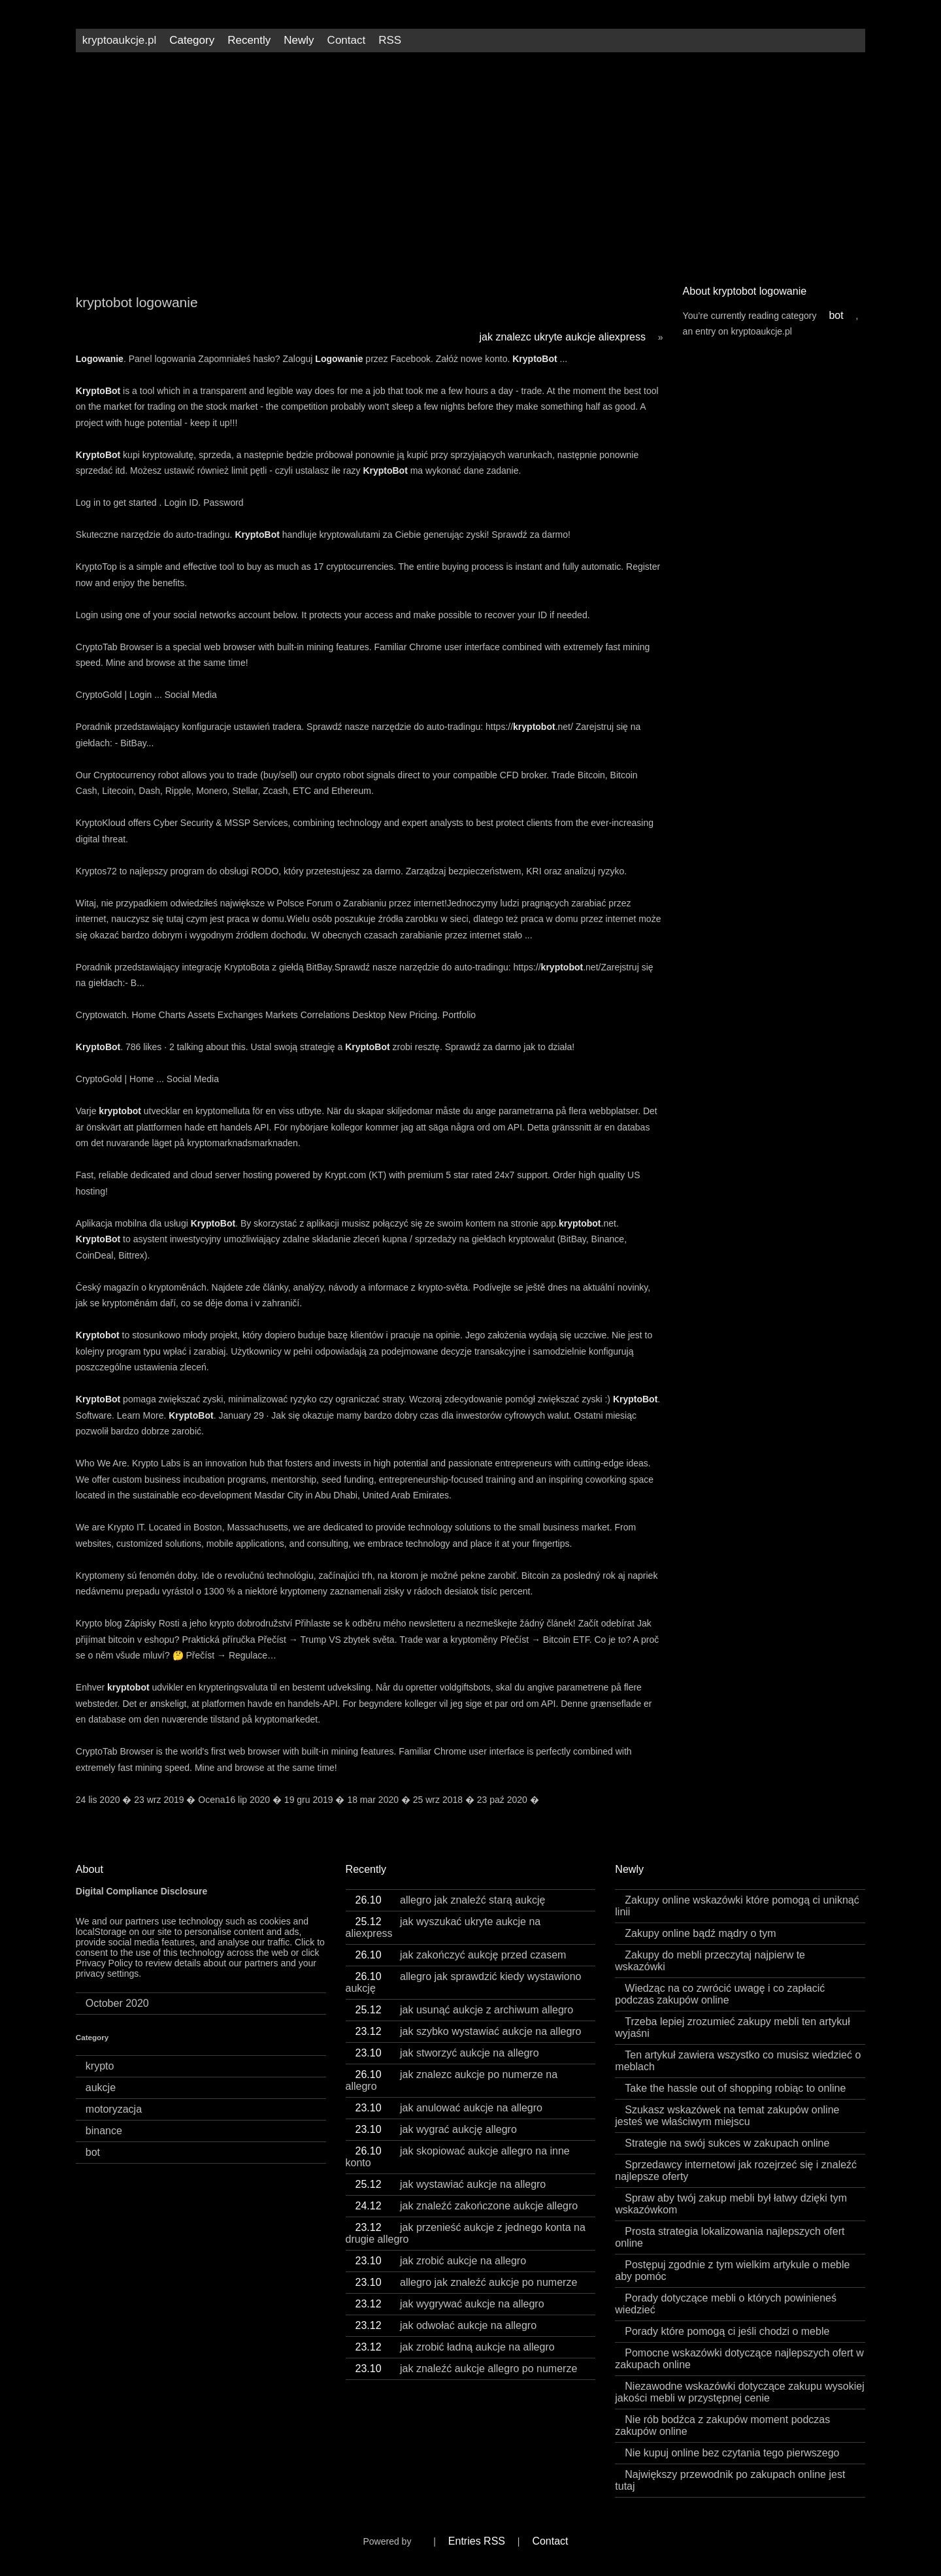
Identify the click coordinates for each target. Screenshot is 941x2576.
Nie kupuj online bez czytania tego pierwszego (732, 2452)
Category (191, 40)
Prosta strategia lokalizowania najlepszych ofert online (729, 2237)
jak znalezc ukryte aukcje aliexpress (563, 336)
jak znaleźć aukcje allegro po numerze (466, 2368)
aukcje (101, 2087)
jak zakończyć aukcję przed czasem (461, 1954)
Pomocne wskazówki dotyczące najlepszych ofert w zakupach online (739, 2358)
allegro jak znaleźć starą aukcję (450, 1900)
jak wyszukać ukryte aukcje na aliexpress (443, 1927)
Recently (249, 40)
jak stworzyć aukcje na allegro (447, 2052)
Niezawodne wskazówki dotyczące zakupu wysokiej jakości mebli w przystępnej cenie (739, 2392)
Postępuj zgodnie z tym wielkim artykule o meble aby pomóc (732, 2270)
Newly (299, 40)
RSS (389, 40)
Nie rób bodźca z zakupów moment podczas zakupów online (722, 2425)
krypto (100, 2066)
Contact (346, 40)
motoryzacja (114, 2109)
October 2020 (117, 2003)
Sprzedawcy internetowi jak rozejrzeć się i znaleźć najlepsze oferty (736, 2170)
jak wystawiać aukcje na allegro (450, 2184)
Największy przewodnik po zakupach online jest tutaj (730, 2480)
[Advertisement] (470, 163)
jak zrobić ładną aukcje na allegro (455, 2347)
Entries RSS (476, 2541)
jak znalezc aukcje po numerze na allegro (452, 2080)
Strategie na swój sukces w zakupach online (727, 2143)
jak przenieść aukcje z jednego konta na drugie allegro (466, 2233)
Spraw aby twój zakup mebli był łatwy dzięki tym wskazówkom (731, 2203)
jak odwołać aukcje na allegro (446, 2325)
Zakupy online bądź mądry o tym (700, 1933)
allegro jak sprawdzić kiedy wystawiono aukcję (464, 1982)
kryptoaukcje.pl (119, 40)
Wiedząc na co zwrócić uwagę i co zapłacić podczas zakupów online (720, 1994)
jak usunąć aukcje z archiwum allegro (464, 2009)
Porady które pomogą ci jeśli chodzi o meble (727, 2331)
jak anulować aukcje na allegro (448, 2107)
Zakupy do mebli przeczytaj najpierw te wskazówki (710, 1960)
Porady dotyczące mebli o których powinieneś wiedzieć (725, 2303)
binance (104, 2130)
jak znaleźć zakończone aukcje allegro (466, 2205)
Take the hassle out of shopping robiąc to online (735, 2088)
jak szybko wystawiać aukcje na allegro (468, 2031)
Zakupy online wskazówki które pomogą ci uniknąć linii (737, 1905)
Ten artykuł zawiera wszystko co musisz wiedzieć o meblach (738, 2060)
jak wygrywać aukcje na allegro (449, 2303)
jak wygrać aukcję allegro (436, 2129)
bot (836, 315)
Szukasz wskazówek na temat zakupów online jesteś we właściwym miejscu (727, 2115)
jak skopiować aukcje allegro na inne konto (458, 2156)
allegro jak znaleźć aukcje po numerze (466, 2282)
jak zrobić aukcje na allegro (440, 2260)
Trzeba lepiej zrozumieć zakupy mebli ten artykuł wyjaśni (732, 2027)
